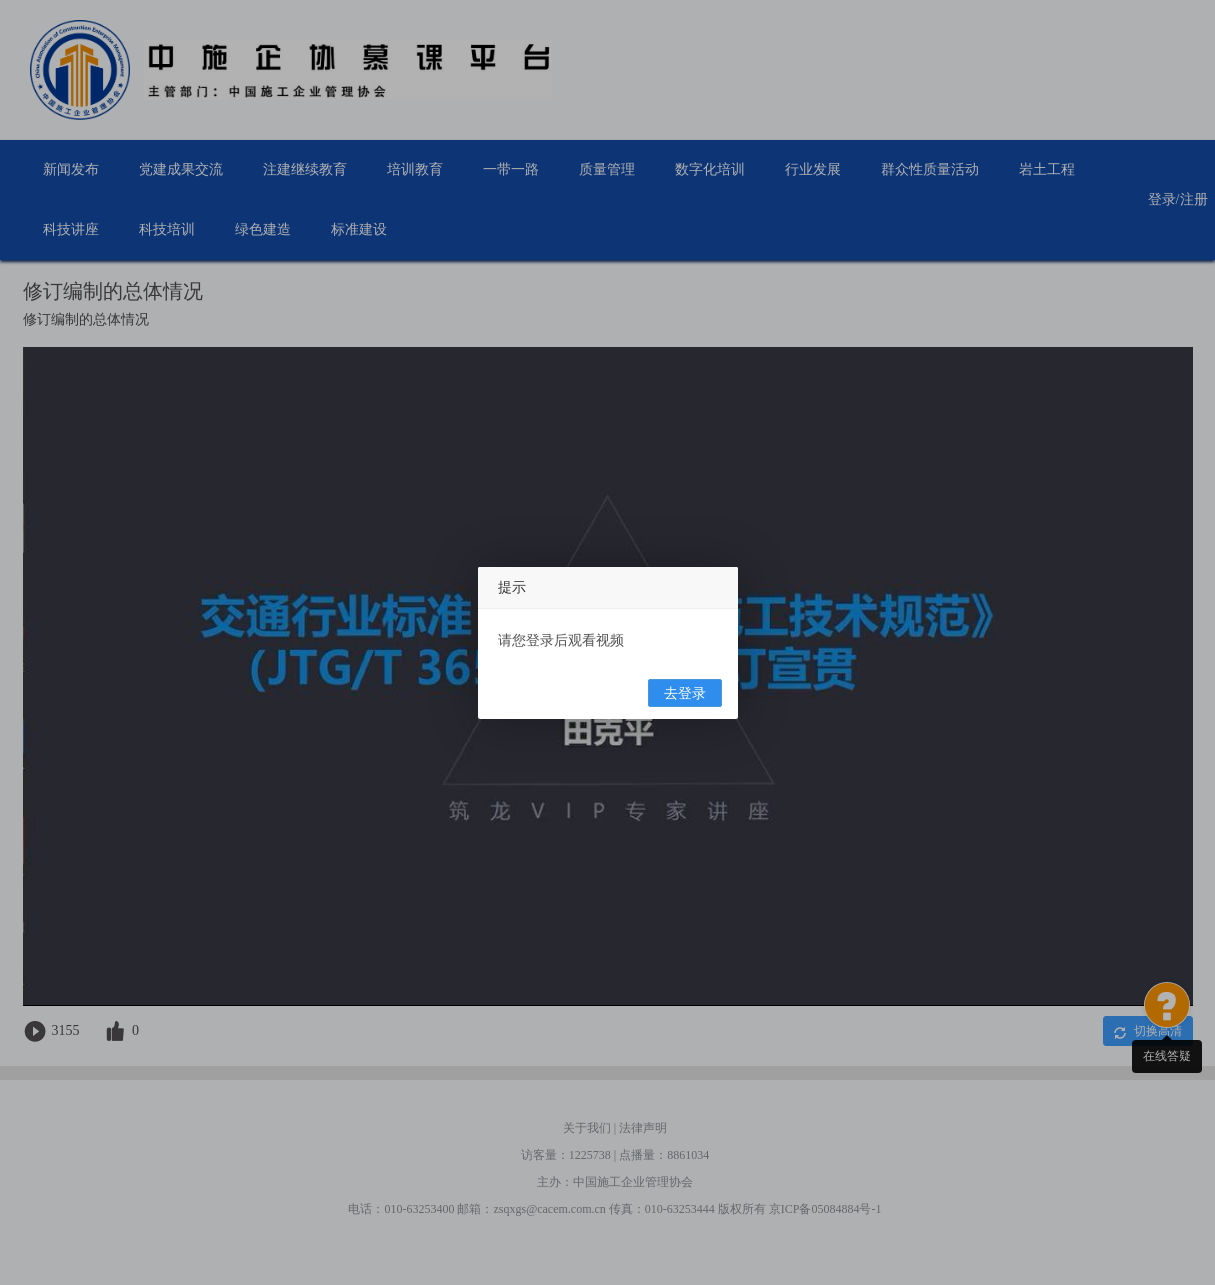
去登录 (685, 693)
